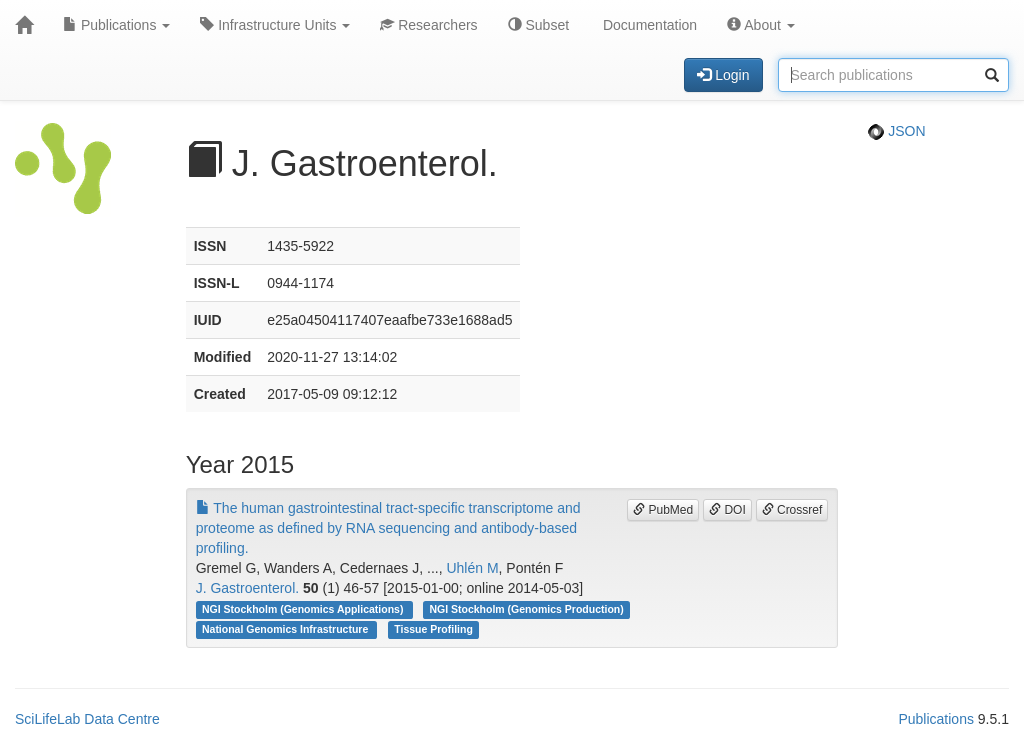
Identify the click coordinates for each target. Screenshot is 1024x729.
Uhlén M (472, 568)
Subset (538, 25)
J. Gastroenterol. (248, 588)
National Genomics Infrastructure (286, 629)
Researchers (428, 25)
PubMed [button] (663, 510)
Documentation (648, 25)
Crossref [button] (792, 510)
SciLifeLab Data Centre (87, 719)
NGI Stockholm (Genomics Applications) (304, 609)
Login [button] (723, 75)
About (761, 25)
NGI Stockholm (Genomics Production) (526, 609)
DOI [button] (727, 510)
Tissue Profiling (433, 629)
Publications (116, 25)
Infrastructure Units (275, 25)
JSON (896, 131)
